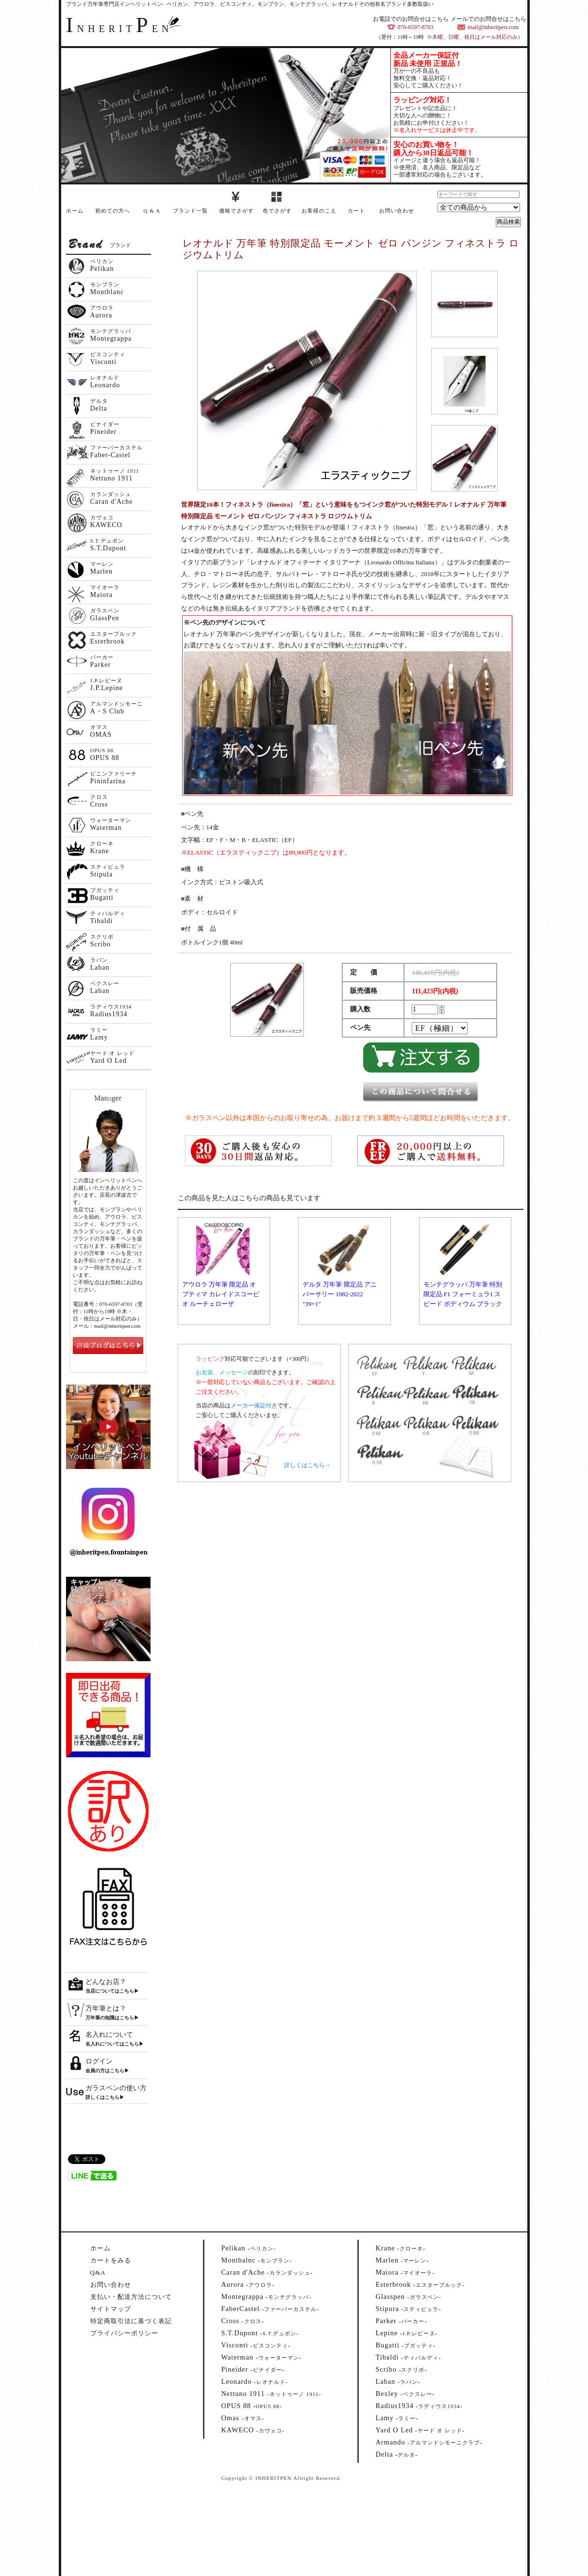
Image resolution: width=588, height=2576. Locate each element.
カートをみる (110, 2260)
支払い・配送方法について (131, 2296)
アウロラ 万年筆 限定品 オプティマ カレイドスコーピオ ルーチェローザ (220, 1294)
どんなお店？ (105, 1981)
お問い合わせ (396, 211)
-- (248, 2248)
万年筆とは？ (105, 2008)
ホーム (75, 211)
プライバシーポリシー (124, 2333)
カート (356, 211)
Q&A (98, 2272)
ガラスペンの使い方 (116, 2088)
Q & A (152, 211)
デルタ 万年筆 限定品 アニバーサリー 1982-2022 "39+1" (339, 1294)
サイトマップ (110, 2308)
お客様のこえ (319, 211)
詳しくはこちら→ (307, 1465)
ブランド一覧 (190, 211)
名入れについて (109, 2034)
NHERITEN (119, 28)
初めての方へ (112, 211)
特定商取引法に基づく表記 (131, 2321)
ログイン (99, 2061)
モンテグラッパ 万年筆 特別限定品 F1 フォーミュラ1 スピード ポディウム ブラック (463, 1294)
